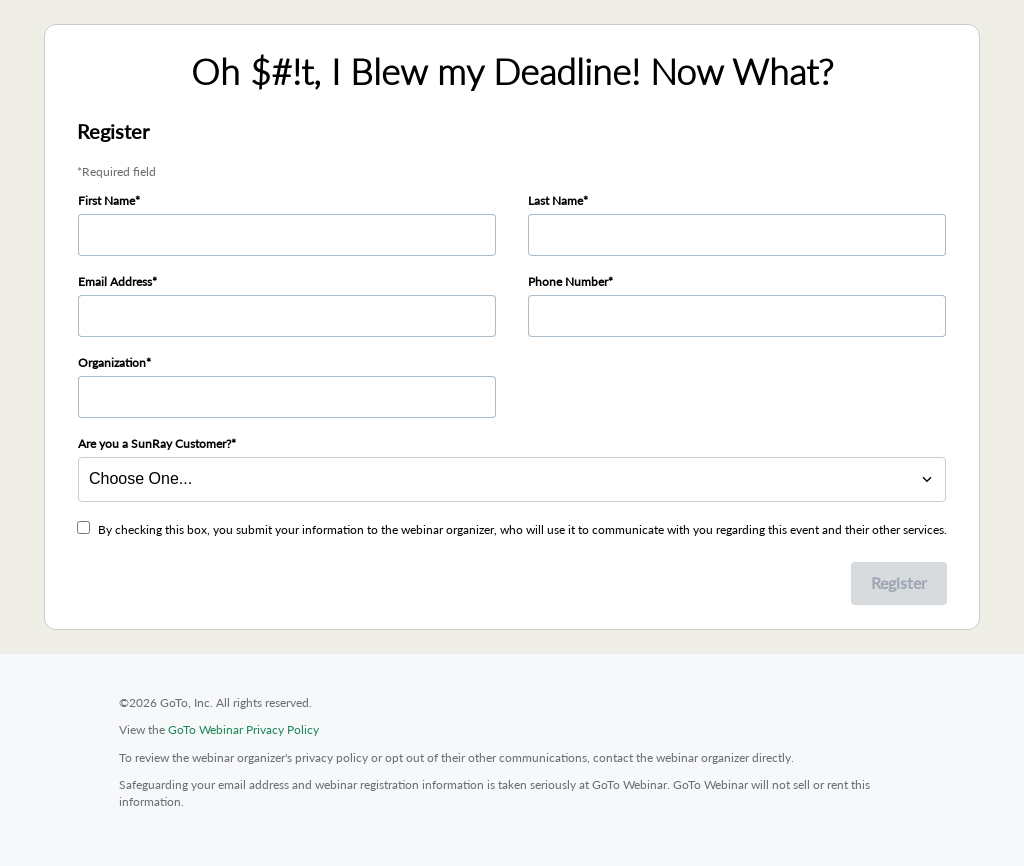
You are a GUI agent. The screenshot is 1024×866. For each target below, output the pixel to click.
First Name (106, 200)
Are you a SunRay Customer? (154, 443)
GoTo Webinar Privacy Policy (243, 729)
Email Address (115, 281)
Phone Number (568, 281)
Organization (112, 362)
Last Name (555, 200)
